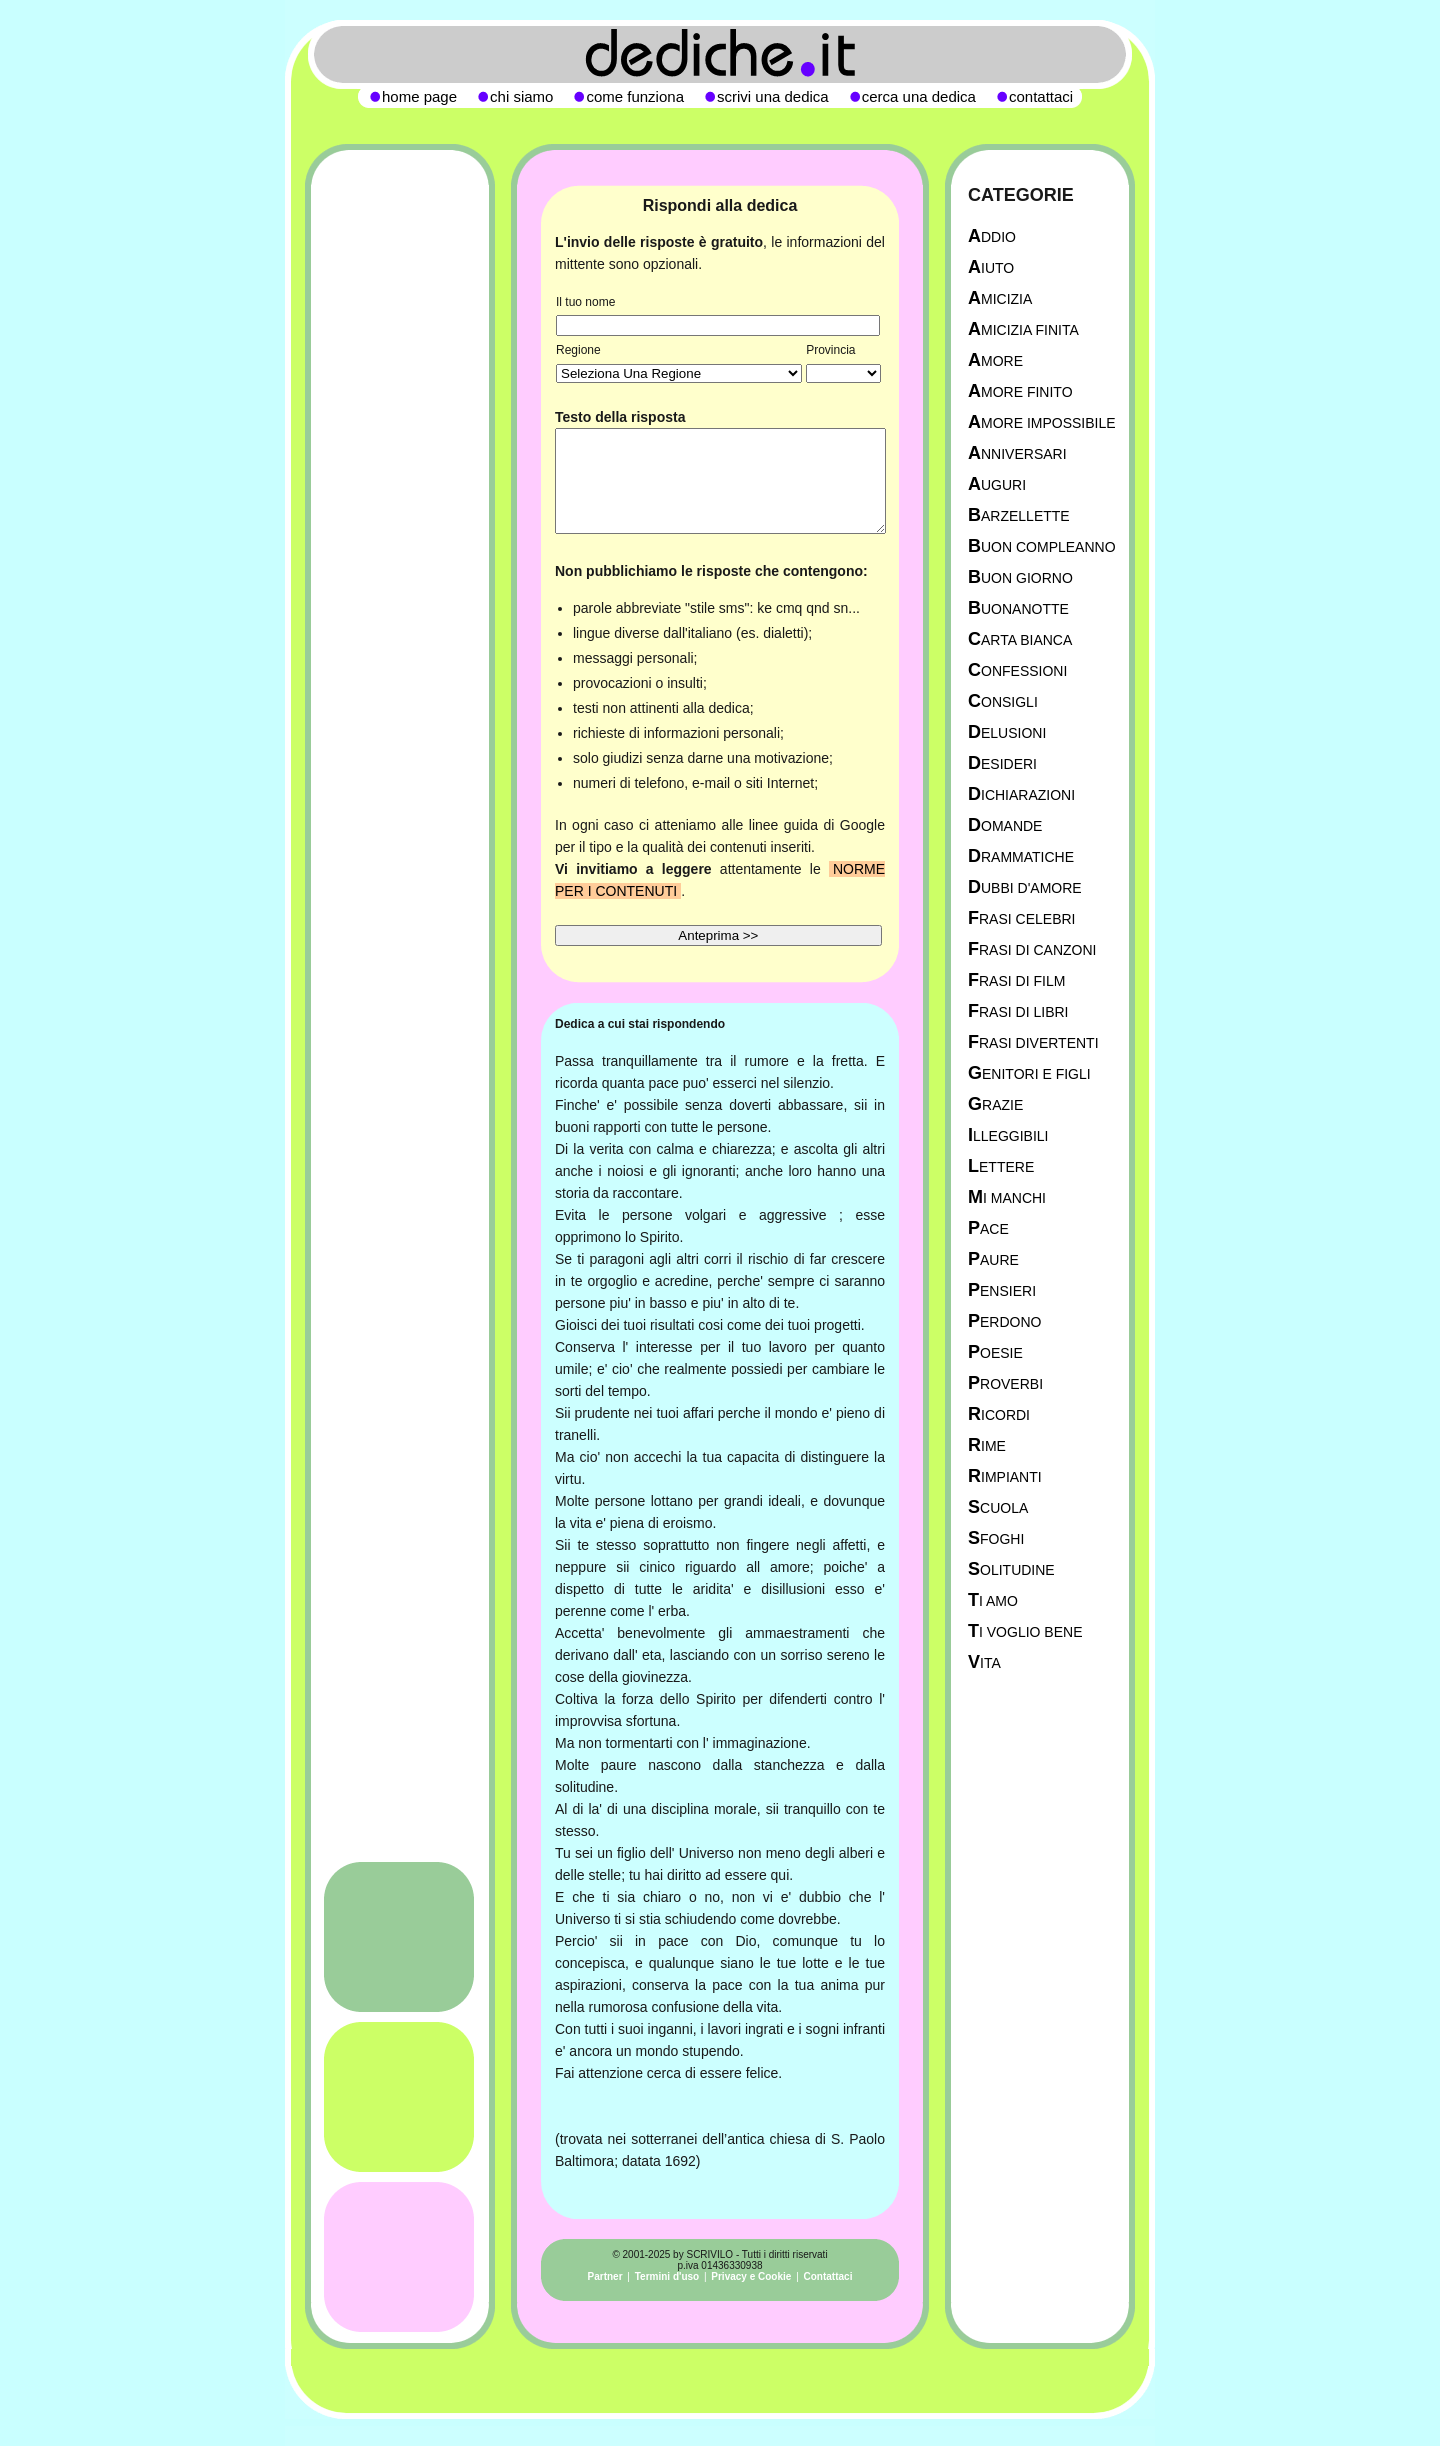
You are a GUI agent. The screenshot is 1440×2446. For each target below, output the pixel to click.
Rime (987, 1445)
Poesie (995, 1352)
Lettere (1001, 1166)
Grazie (995, 1104)
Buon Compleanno (1042, 546)
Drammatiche (1021, 856)
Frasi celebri (1021, 918)
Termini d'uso (667, 2276)
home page (419, 96)
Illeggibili (1008, 1135)
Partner (605, 2276)
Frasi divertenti (1033, 1042)
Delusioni (1007, 732)
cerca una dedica (919, 96)
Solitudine (1011, 1569)
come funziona (635, 96)
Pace (988, 1228)
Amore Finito (1020, 391)
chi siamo (521, 96)
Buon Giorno (1020, 577)
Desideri (1002, 763)
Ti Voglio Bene (1025, 1631)
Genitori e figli (1029, 1073)
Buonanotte (1018, 608)
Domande (1005, 825)
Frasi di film (1016, 980)
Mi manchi (1007, 1197)
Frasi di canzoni (1032, 949)
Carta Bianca (1020, 639)
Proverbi (1005, 1383)
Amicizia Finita (1023, 329)
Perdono (1004, 1321)
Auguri (997, 484)
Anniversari (1017, 453)
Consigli (1003, 701)
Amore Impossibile (1042, 422)
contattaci (1041, 96)
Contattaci (828, 2276)
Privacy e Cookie (751, 2276)
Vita (984, 1662)
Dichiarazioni (1021, 794)
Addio (992, 236)
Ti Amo (993, 1600)
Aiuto (991, 267)
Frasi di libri (1018, 1011)
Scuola (998, 1507)
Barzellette (1019, 515)
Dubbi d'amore (1025, 887)
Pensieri (1002, 1290)
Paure (993, 1259)
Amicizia (1000, 298)
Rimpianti (1005, 1476)
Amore (995, 360)
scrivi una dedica (773, 96)
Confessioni (1017, 670)
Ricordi (999, 1414)
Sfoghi (996, 1538)
